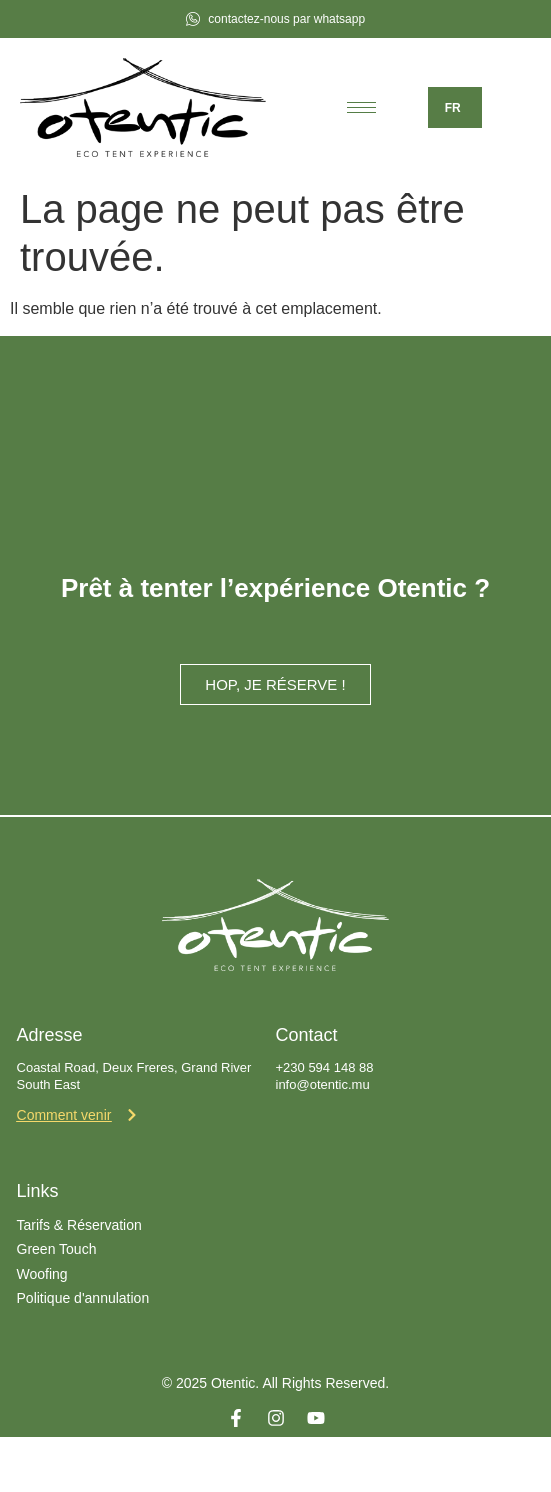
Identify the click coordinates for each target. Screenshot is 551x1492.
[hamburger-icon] (361, 107)
